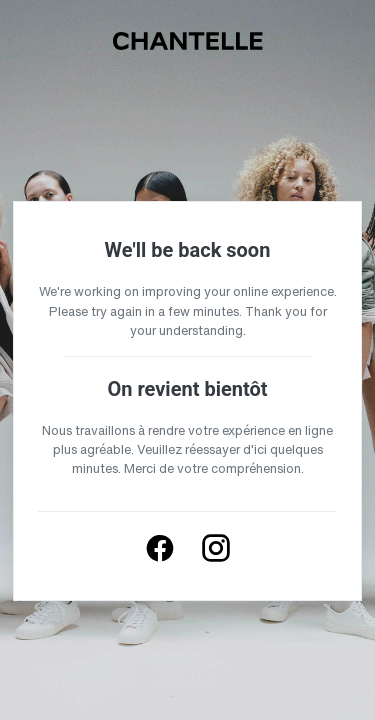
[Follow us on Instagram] (216, 548)
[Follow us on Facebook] (160, 548)
